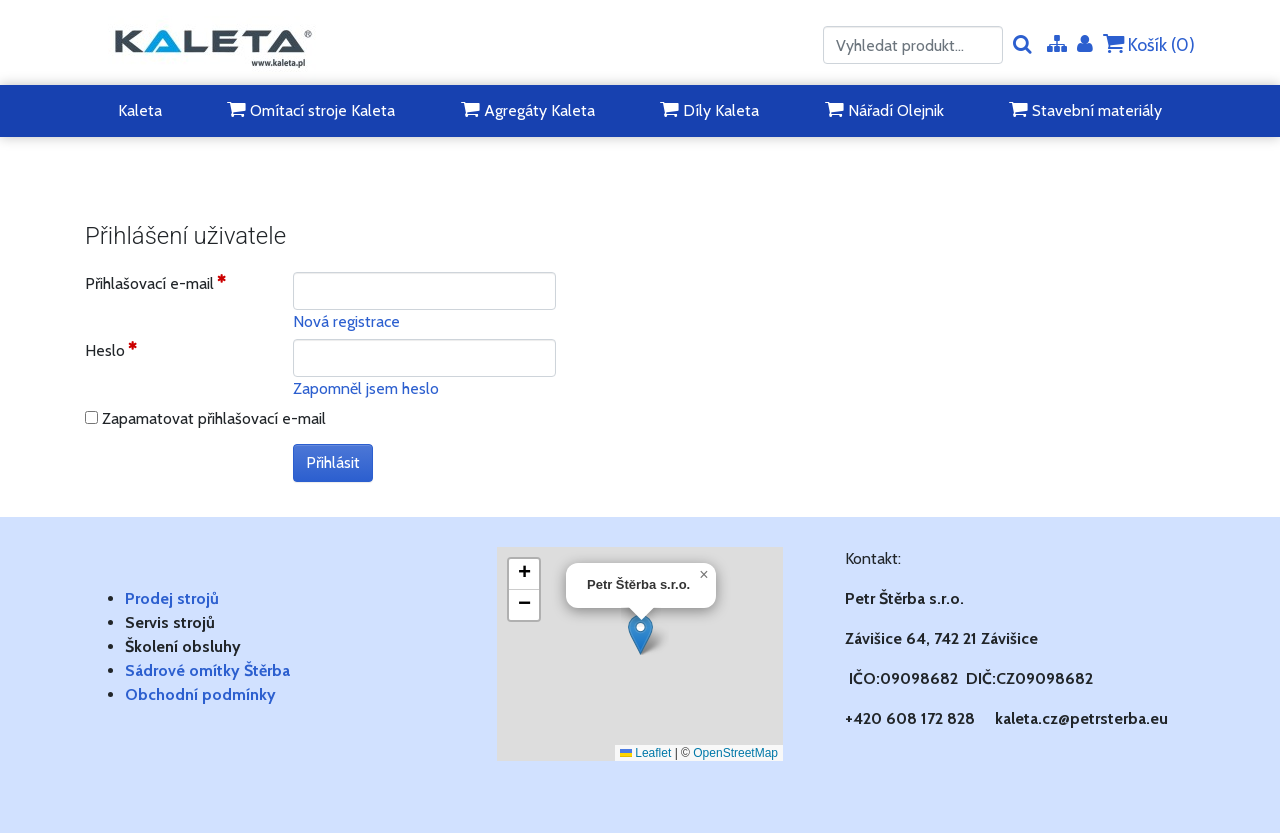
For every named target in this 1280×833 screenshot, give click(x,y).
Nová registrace (346, 321)
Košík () (1149, 44)
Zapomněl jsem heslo (366, 388)
